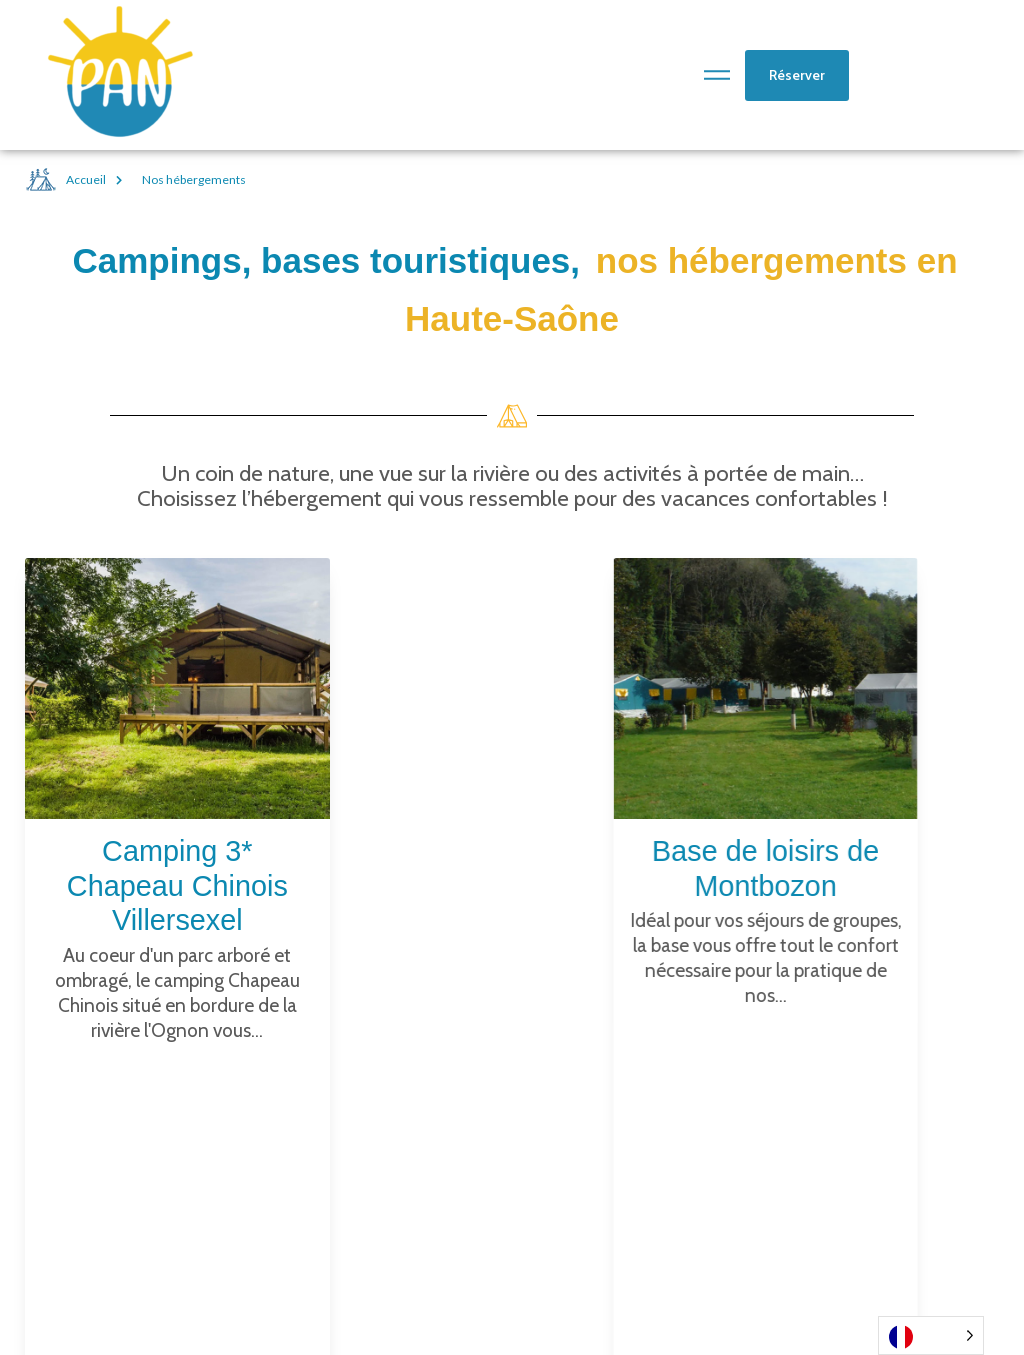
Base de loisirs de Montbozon (861, 1178)
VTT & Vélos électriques (670, 1228)
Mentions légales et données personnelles (880, 1228)
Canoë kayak (625, 1168)
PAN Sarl (608, 1288)
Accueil (76, 179)
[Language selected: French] (931, 1335)
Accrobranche (631, 1198)
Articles (605, 1138)
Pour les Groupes (643, 1258)
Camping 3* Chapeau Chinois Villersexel (177, 885)
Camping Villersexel (870, 1138)
